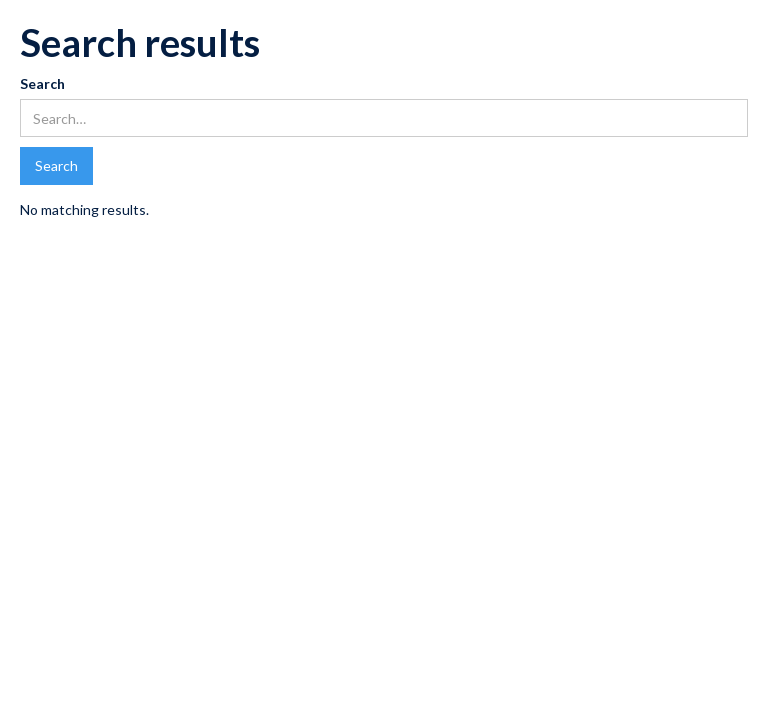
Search (42, 83)
